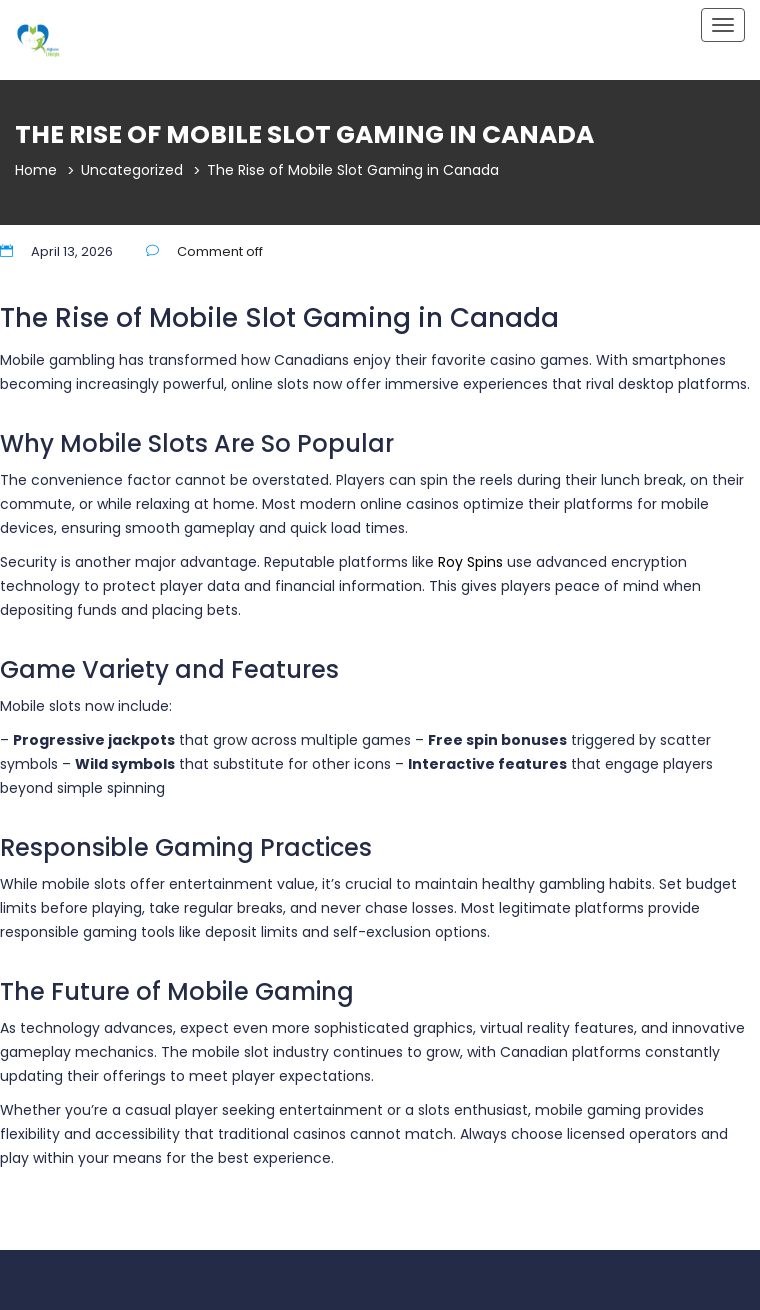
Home (36, 170)
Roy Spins (470, 562)
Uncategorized (132, 170)
